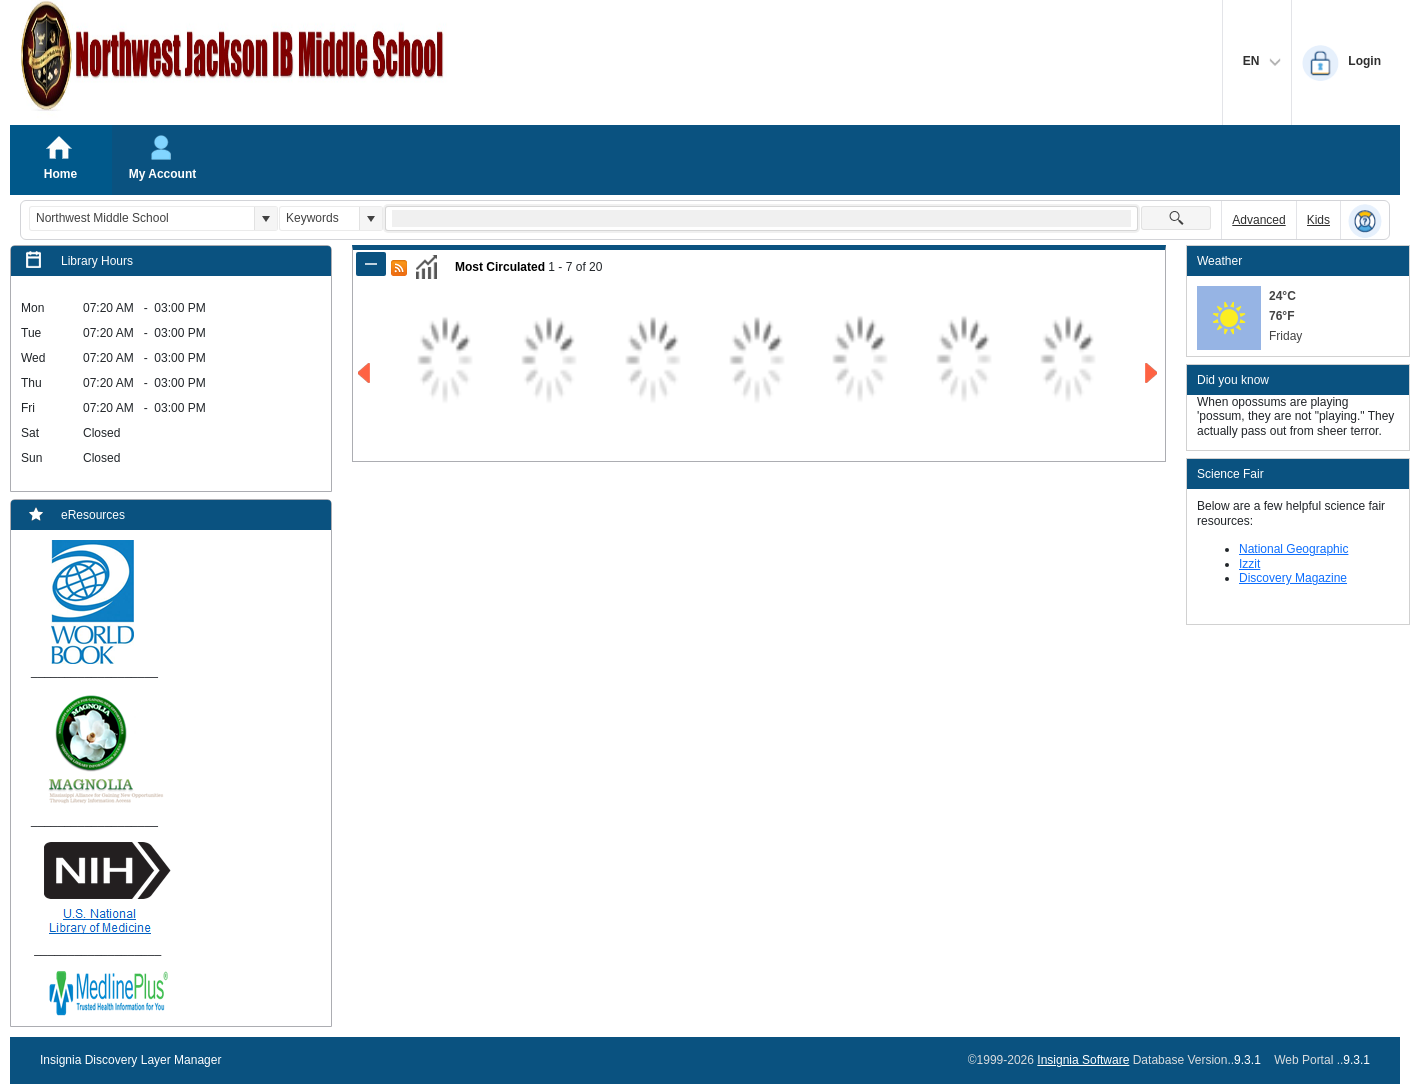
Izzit (1249, 564)
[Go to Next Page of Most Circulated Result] (1152, 373)
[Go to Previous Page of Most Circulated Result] (365, 373)
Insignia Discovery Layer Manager (130, 1060)
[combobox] (142, 218)
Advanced (1258, 220)
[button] (265, 218)
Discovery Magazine (1293, 578)
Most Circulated (500, 267)
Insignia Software (1083, 1060)
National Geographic (1293, 549)
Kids (1318, 220)
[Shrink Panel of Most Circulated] (371, 264)
